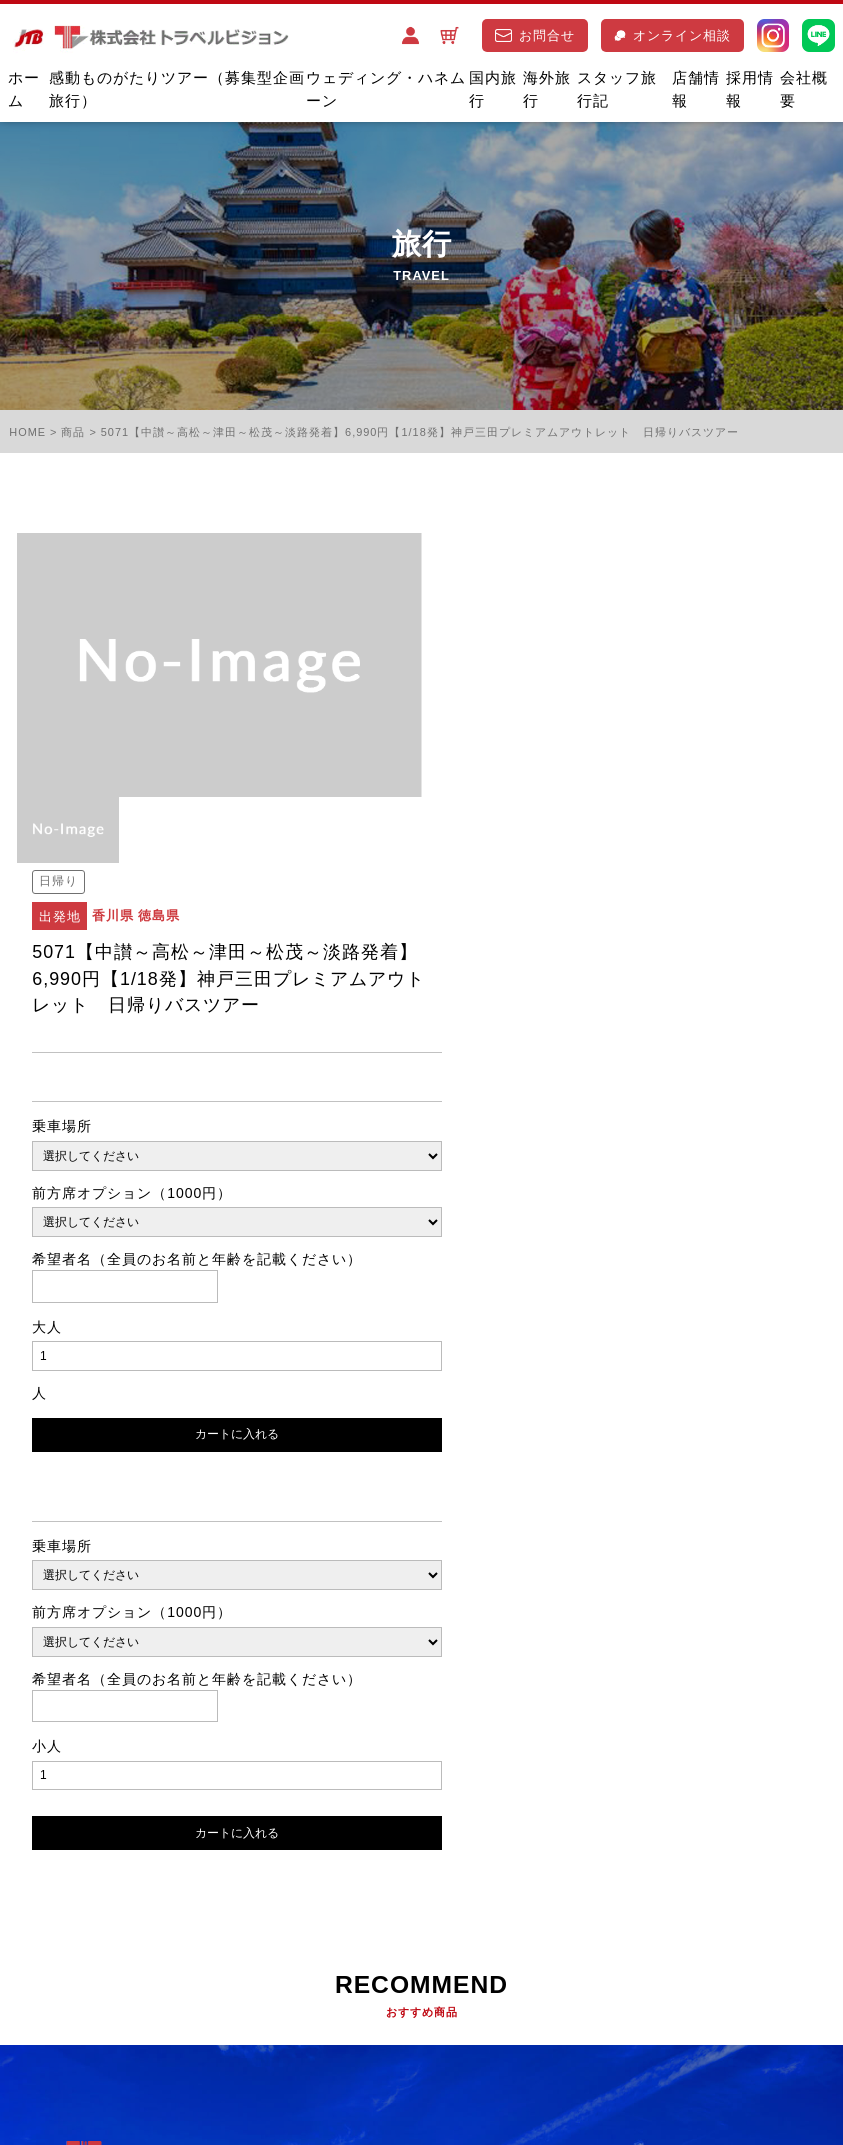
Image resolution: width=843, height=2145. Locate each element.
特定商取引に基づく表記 (94, 2025)
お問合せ (535, 35)
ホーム (24, 90)
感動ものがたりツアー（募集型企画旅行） (177, 90)
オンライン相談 (672, 35)
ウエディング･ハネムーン (271, 1895)
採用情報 (750, 90)
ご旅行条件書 (229, 1993)
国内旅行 (493, 90)
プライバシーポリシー (87, 1993)
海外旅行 (547, 90)
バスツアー (124, 1895)
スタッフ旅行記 (617, 90)
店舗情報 (696, 90)
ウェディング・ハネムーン (386, 90)
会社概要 (804, 90)
